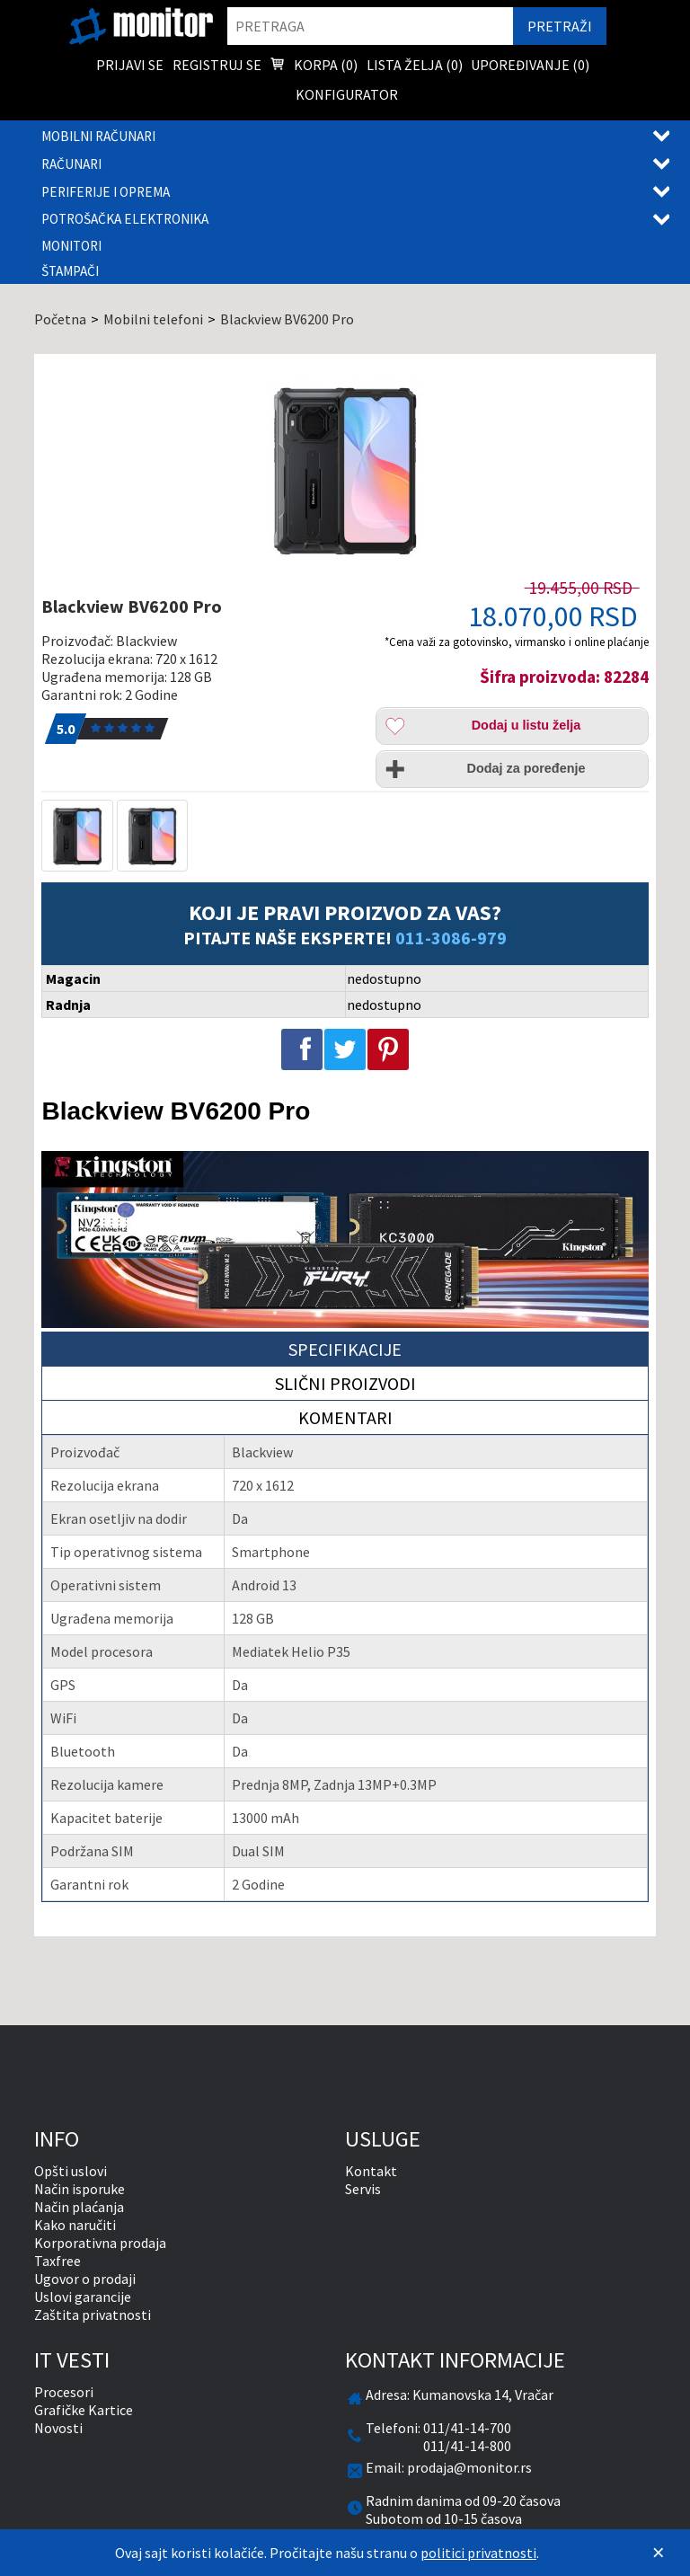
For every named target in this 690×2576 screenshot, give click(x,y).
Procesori (63, 2392)
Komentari (345, 1417)
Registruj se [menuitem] (216, 65)
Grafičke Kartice (83, 2410)
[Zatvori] (658, 2552)
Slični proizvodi (345, 1383)
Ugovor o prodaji (85, 2279)
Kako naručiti (75, 2225)
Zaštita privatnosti (92, 2315)
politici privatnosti (478, 2553)
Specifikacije (345, 1349)
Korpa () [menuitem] (314, 66)
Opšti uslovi (70, 2171)
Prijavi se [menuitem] (130, 65)
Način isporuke (79, 2189)
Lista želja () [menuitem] (415, 65)
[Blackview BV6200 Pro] (344, 469)
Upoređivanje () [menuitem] (530, 65)
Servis (363, 2189)
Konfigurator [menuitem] (347, 94)
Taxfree (57, 2261)
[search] (370, 26)
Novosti (58, 2428)
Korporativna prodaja (100, 2243)
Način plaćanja (79, 2207)
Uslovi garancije (82, 2297)
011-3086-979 (451, 937)
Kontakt (371, 2171)
